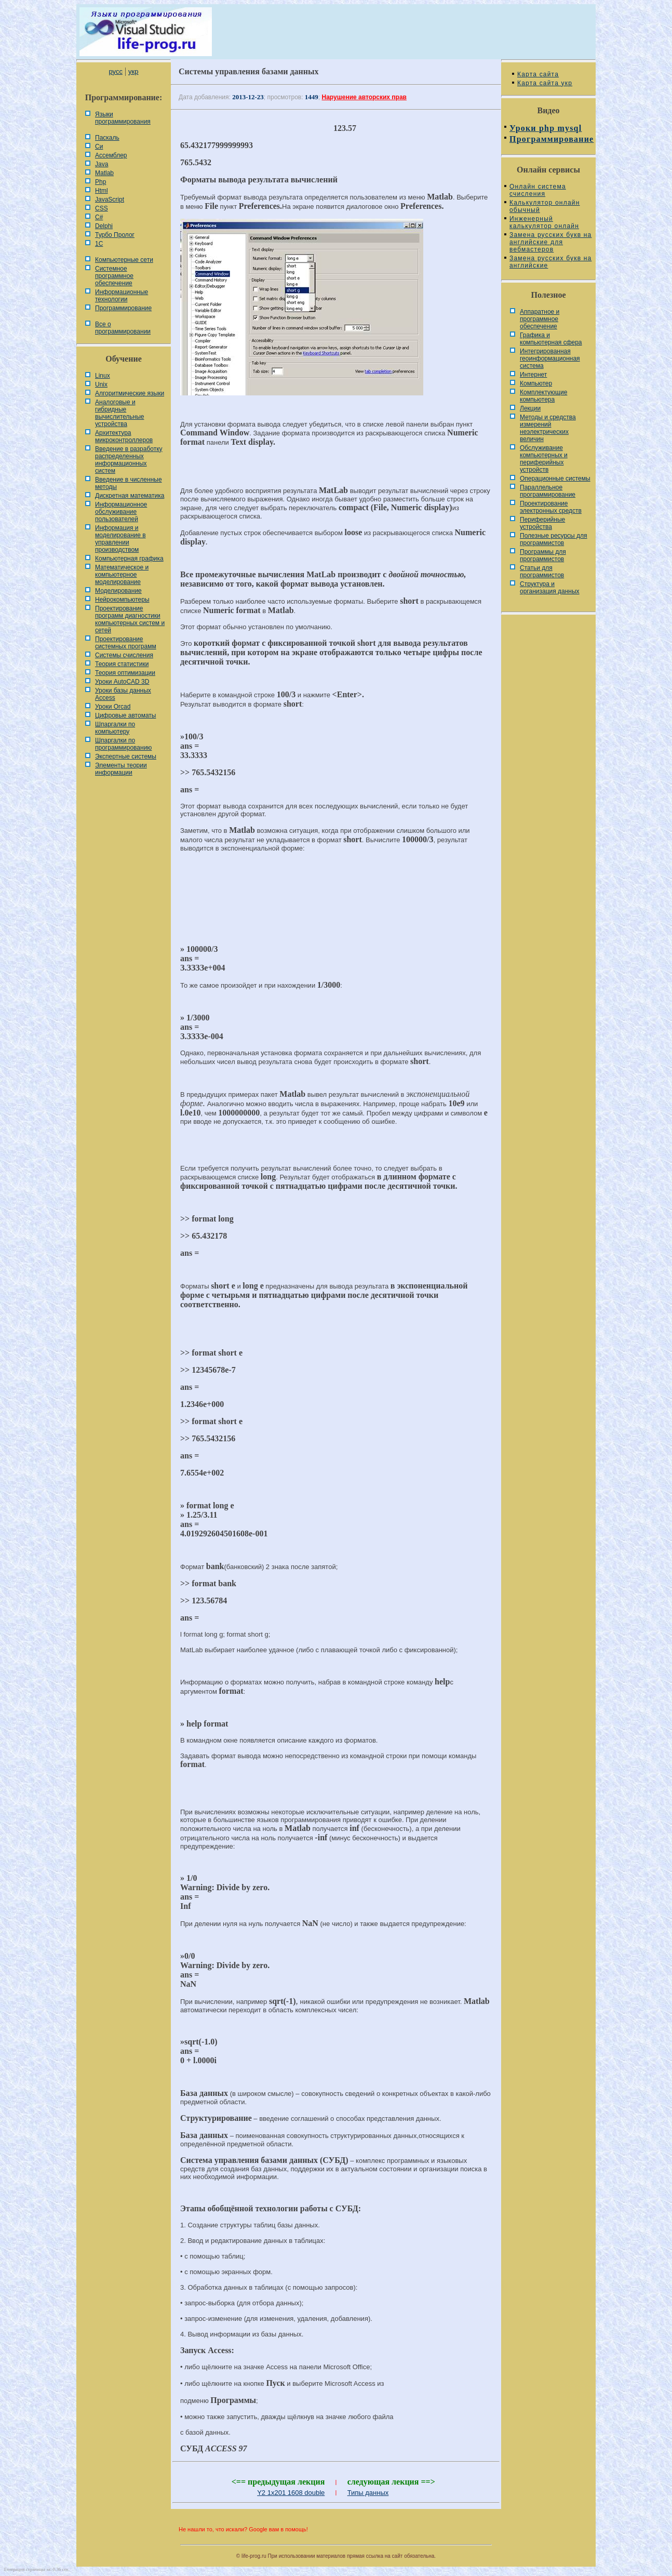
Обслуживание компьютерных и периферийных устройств (544, 458)
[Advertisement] (336, 895)
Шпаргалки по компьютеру (115, 728)
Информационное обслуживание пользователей (121, 512)
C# (99, 217)
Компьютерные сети (124, 259)
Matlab (104, 173)
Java (101, 164)
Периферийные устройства (542, 523)
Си (99, 146)
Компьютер (536, 383)
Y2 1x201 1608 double (291, 2493)
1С (99, 243)
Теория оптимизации (125, 672)
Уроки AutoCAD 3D (122, 681)
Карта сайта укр (544, 83)
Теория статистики (122, 664)
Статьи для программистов (542, 571)
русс (115, 71)
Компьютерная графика (129, 558)
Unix (101, 384)
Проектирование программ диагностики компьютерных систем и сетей (130, 619)
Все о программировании (123, 328)
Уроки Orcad (112, 706)
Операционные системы (555, 478)
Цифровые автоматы (125, 715)
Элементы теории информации (121, 769)
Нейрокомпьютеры (122, 599)
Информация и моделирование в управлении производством (120, 538)
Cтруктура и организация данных (550, 587)
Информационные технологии (121, 295)
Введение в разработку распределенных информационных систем (129, 459)
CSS (101, 208)
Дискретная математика (129, 495)
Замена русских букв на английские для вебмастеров (550, 242)
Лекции (530, 408)
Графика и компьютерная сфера (551, 338)
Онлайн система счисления (537, 190)
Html (101, 190)
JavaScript (109, 199)
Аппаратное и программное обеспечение (539, 319)
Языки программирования (123, 118)
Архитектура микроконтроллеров (124, 436)
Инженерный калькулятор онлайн (544, 222)
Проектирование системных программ (125, 642)
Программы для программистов (543, 555)
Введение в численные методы (128, 483)
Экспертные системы (125, 756)
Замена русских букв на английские (550, 262)
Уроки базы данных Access (123, 694)
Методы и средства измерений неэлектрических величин (548, 428)
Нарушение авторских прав (364, 97)
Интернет (533, 374)
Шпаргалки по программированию (123, 744)
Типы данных (368, 2493)
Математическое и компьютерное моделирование (122, 575)
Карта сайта (538, 74)
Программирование (123, 308)
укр (133, 71)
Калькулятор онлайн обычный (544, 206)
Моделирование (118, 590)
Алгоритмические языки (129, 393)
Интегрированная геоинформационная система (550, 358)
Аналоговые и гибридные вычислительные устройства (119, 413)
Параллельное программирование (547, 491)
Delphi (104, 226)
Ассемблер (111, 155)
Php (100, 181)
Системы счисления (124, 655)
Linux (102, 375)
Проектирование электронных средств (551, 507)
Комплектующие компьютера (543, 396)
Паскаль (107, 137)
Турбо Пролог (115, 234)
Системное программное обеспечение (114, 276)
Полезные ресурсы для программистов (553, 539)
